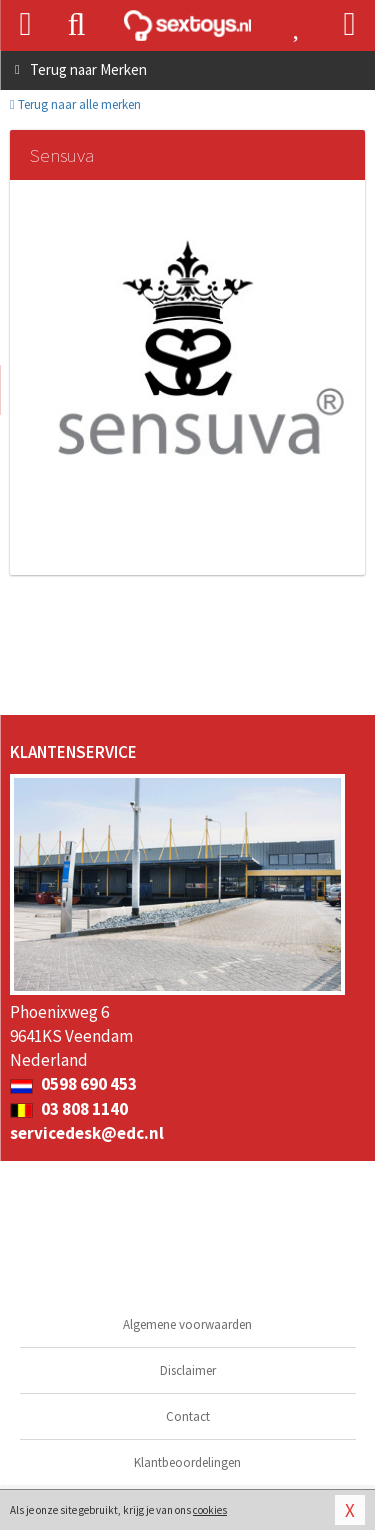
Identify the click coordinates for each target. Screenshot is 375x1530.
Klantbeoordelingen (187, 1462)
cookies (210, 1510)
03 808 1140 (69, 1109)
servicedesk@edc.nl (87, 1133)
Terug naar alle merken (75, 104)
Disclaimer (188, 1370)
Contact (188, 1416)
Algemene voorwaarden (187, 1324)
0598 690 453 (73, 1084)
